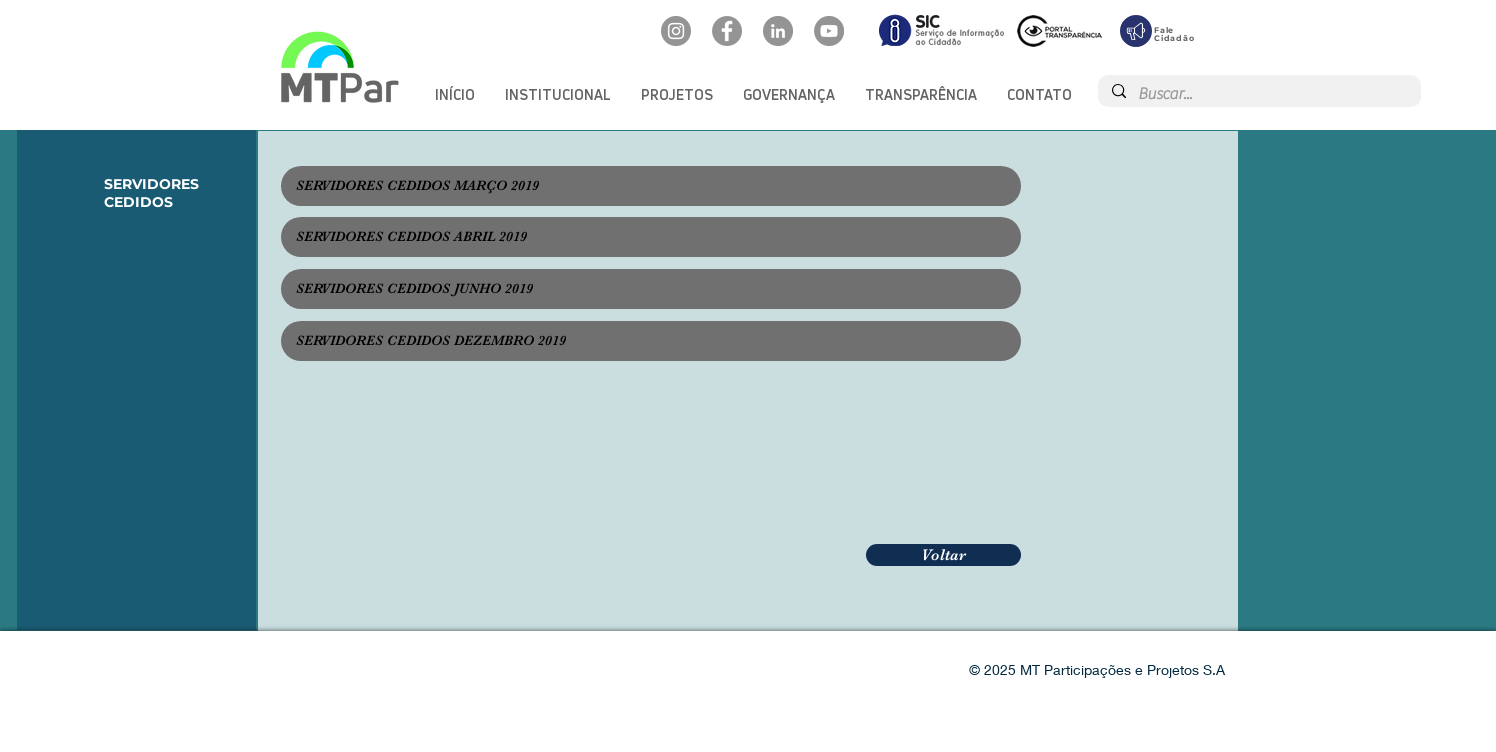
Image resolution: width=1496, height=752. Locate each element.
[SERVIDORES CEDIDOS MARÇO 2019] (651, 186)
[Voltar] (943, 555)
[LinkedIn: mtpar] (778, 31)
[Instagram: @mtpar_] (676, 31)
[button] (558, 94)
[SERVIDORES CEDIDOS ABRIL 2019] (651, 237)
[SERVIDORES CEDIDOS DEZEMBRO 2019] (651, 341)
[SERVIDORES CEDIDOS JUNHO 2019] (651, 289)
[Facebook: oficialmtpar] (727, 31)
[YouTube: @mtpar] (829, 31)
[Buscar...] (1258, 94)
